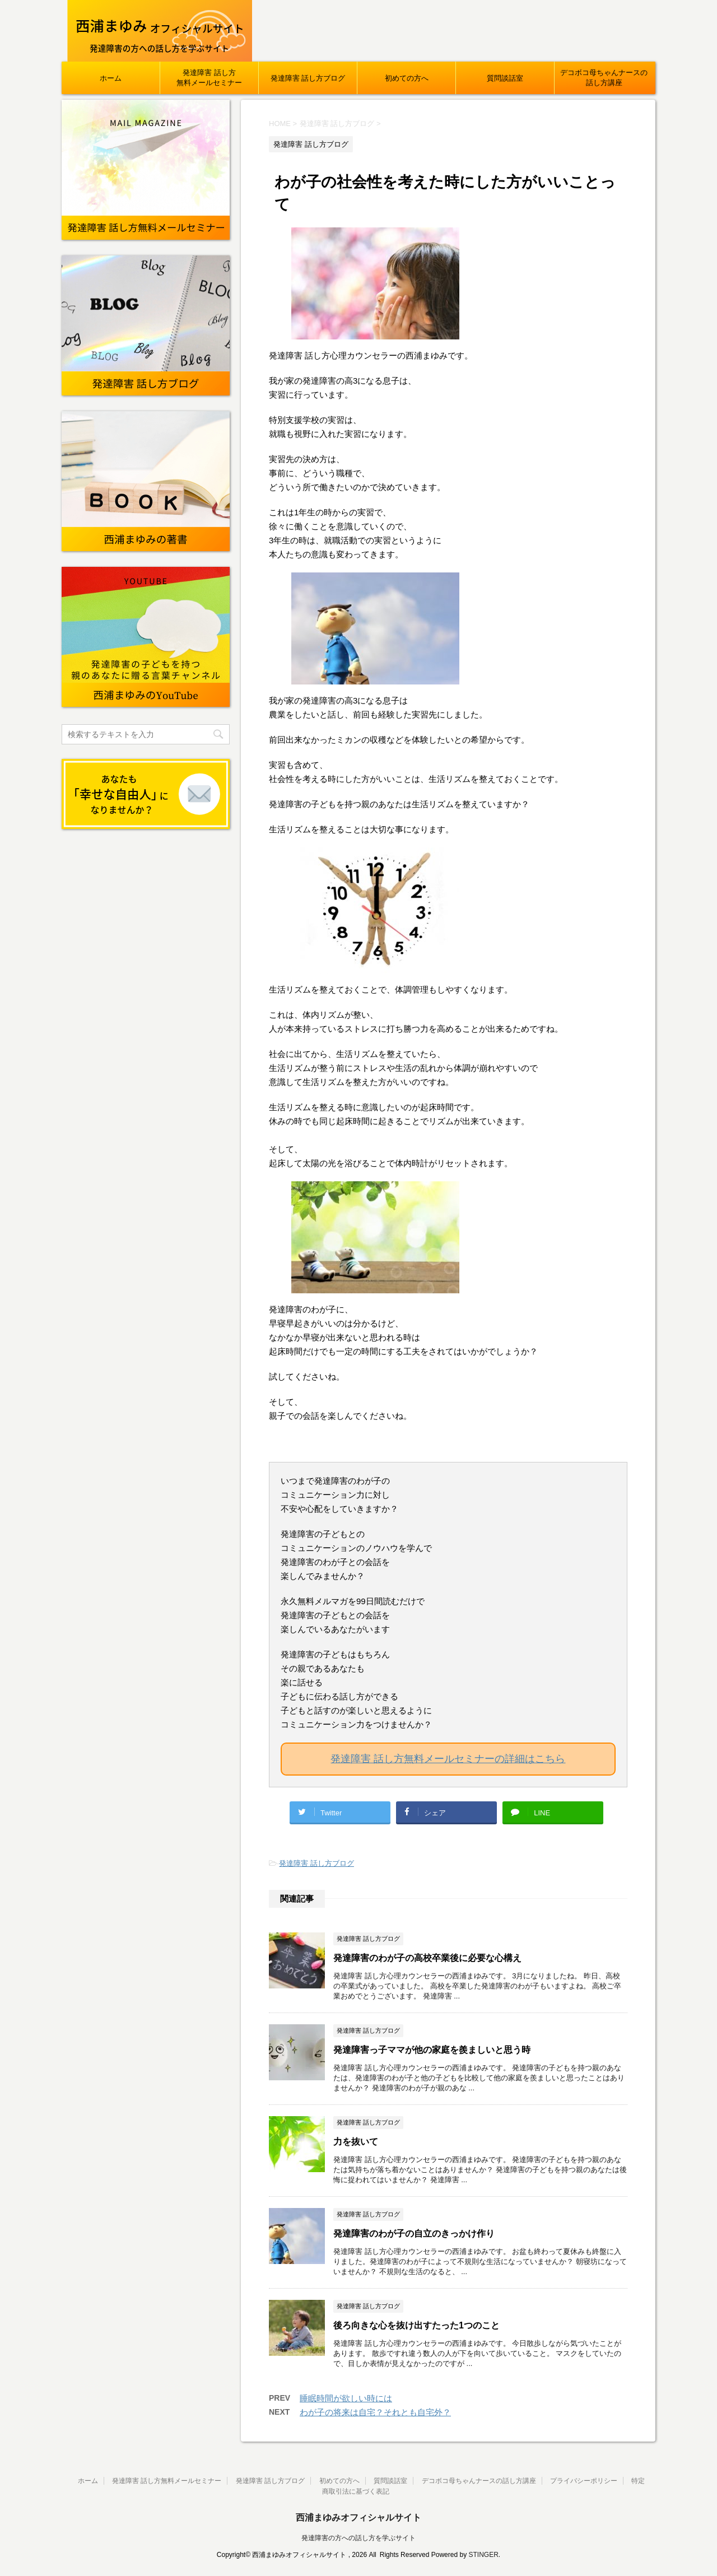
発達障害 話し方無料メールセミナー (209, 77)
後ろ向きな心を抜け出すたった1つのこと (416, 2325)
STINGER (483, 2555)
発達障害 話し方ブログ (308, 78)
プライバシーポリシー (583, 2481)
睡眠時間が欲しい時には (346, 2398)
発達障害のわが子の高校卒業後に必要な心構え (427, 1958)
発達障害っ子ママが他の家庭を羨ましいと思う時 (431, 2050)
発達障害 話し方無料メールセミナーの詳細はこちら (447, 1758)
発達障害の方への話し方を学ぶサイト (358, 2538)
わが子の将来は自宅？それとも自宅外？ (375, 2412)
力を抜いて (355, 2141)
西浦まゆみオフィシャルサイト (358, 2517)
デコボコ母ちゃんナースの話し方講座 (604, 77)
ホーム (111, 78)
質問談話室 (505, 78)
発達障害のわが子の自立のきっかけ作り (414, 2233)
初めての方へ (407, 78)
